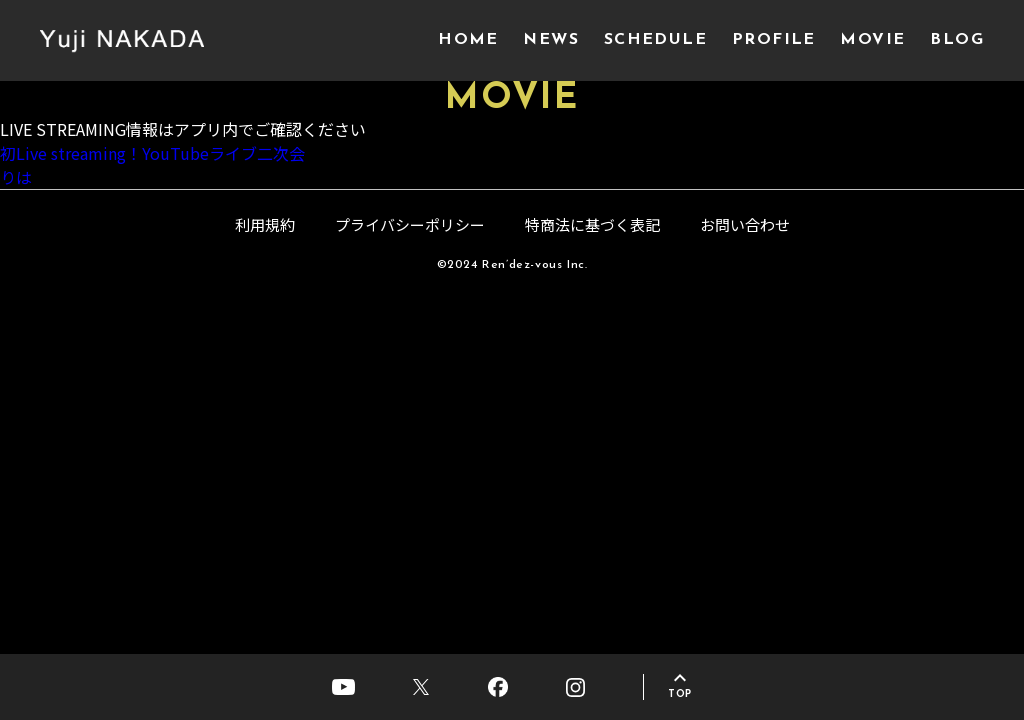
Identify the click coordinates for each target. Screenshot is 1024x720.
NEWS (551, 40)
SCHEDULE (656, 40)
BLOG (957, 40)
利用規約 (265, 224)
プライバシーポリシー (410, 224)
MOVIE (872, 40)
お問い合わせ (745, 224)
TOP (680, 694)
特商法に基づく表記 (592, 224)
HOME (468, 40)
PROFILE (774, 40)
